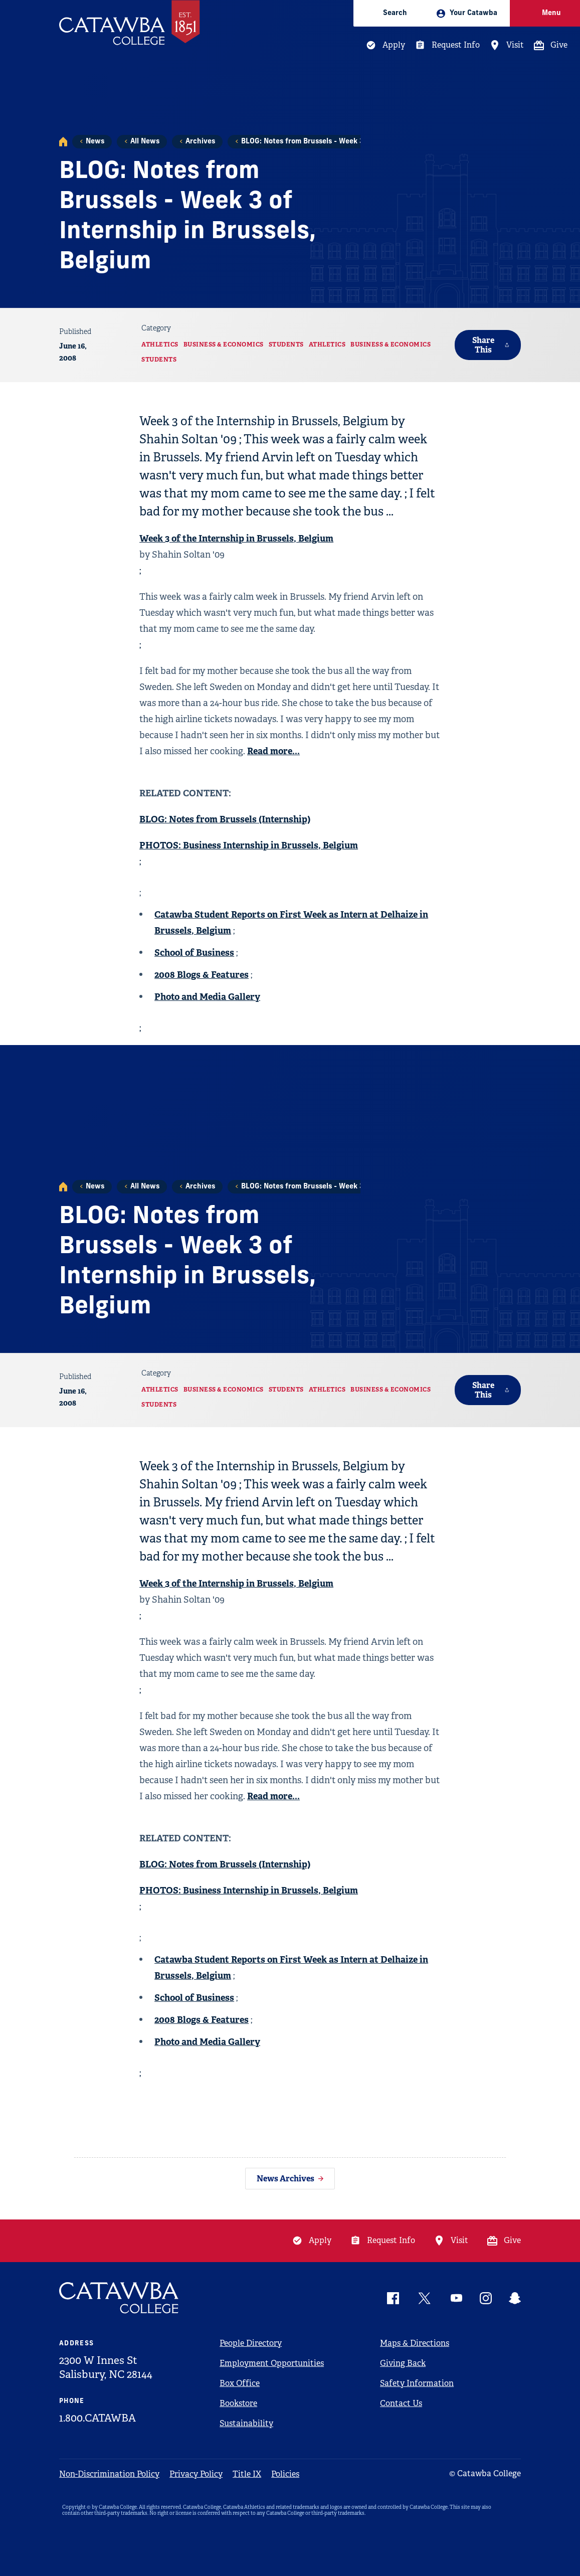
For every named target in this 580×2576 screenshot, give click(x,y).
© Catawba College (485, 2473)
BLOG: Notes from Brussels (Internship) (224, 819)
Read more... (273, 751)
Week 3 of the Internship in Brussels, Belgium (236, 538)
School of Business (194, 952)
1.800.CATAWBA (97, 2418)
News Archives (285, 2178)
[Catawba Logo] (119, 2298)
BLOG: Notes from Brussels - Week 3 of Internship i (328, 141)
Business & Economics (223, 344)
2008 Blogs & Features (201, 974)
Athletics (159, 344)
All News (144, 141)
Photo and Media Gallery (207, 996)
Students (286, 344)
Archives (200, 141)
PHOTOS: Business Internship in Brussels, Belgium (248, 845)
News (95, 141)
